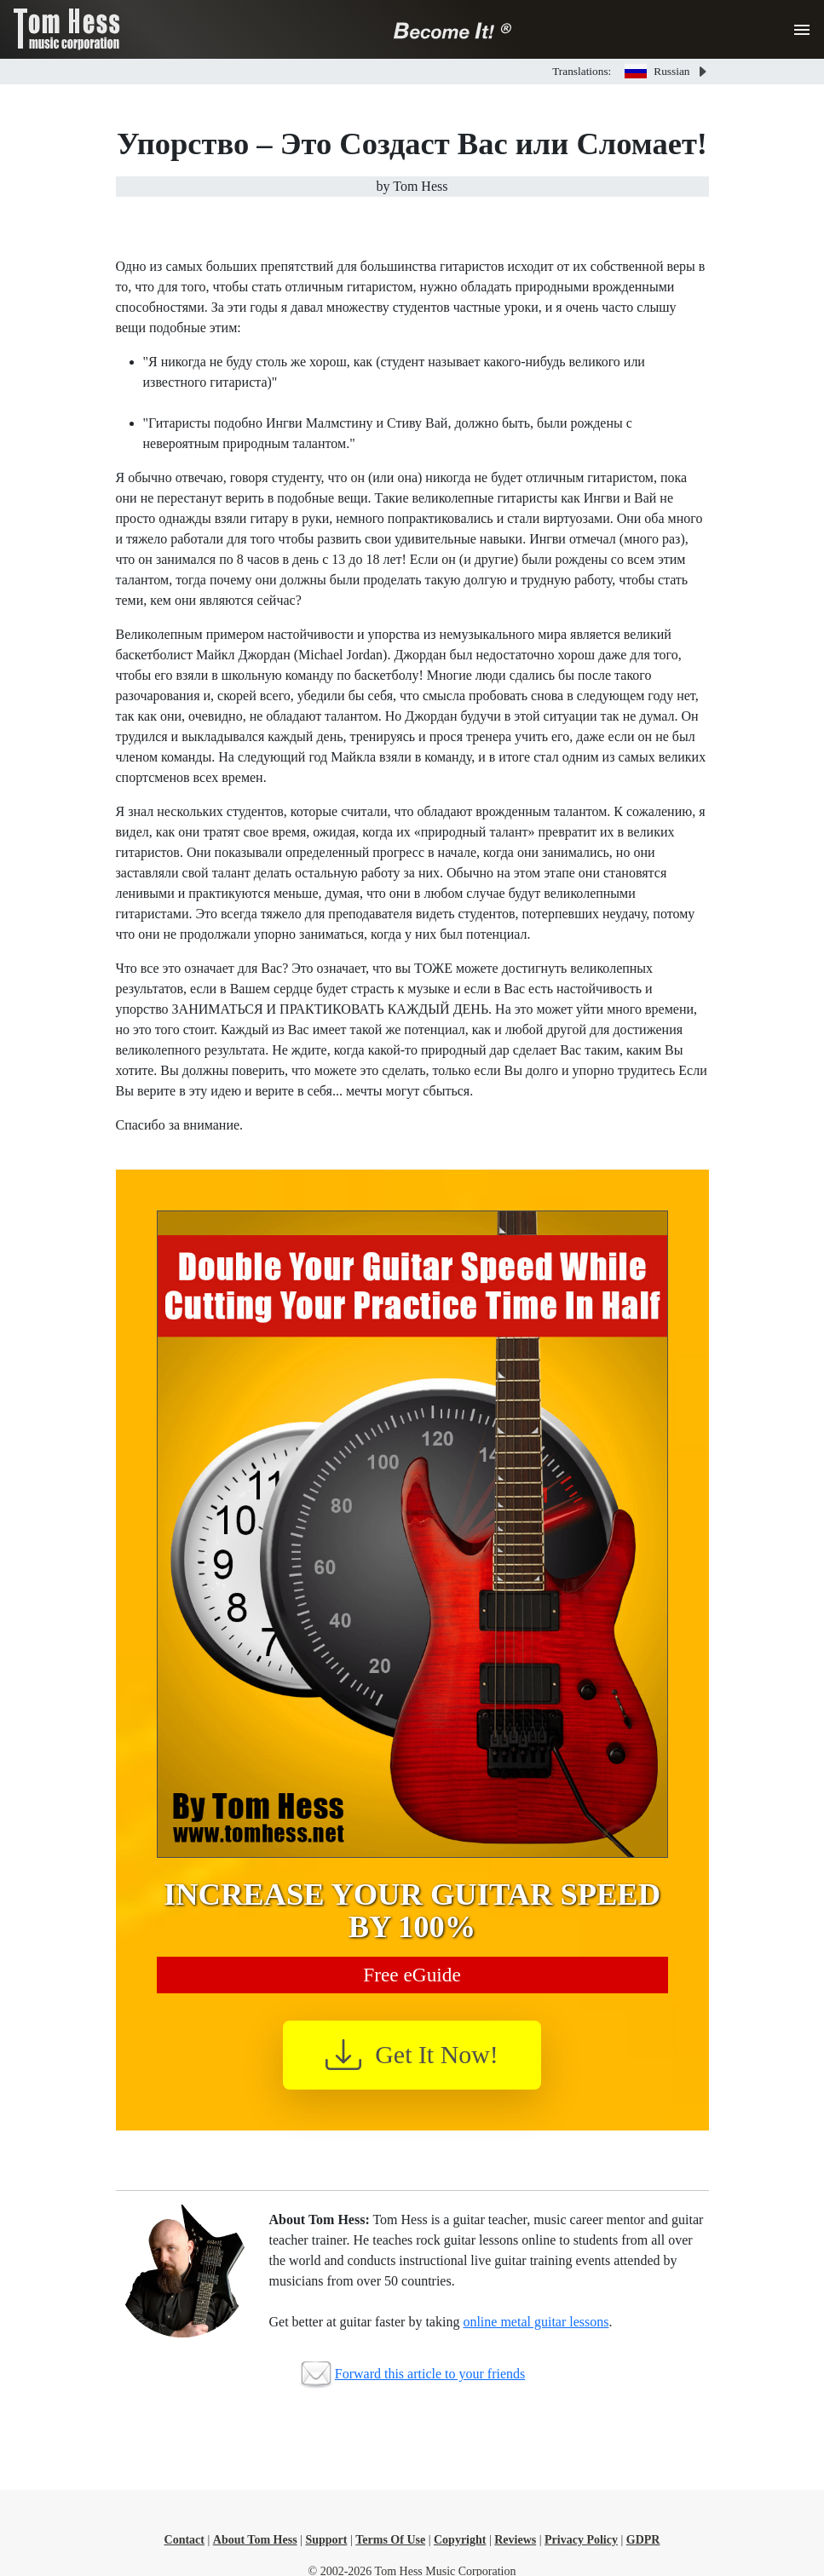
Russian (657, 71)
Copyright (460, 2539)
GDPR (643, 2539)
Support (326, 2539)
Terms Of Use (390, 2539)
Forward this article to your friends (430, 2373)
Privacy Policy (581, 2539)
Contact (184, 2539)
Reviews (515, 2539)
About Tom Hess (255, 2539)
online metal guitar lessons (535, 2321)
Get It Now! (412, 2055)
